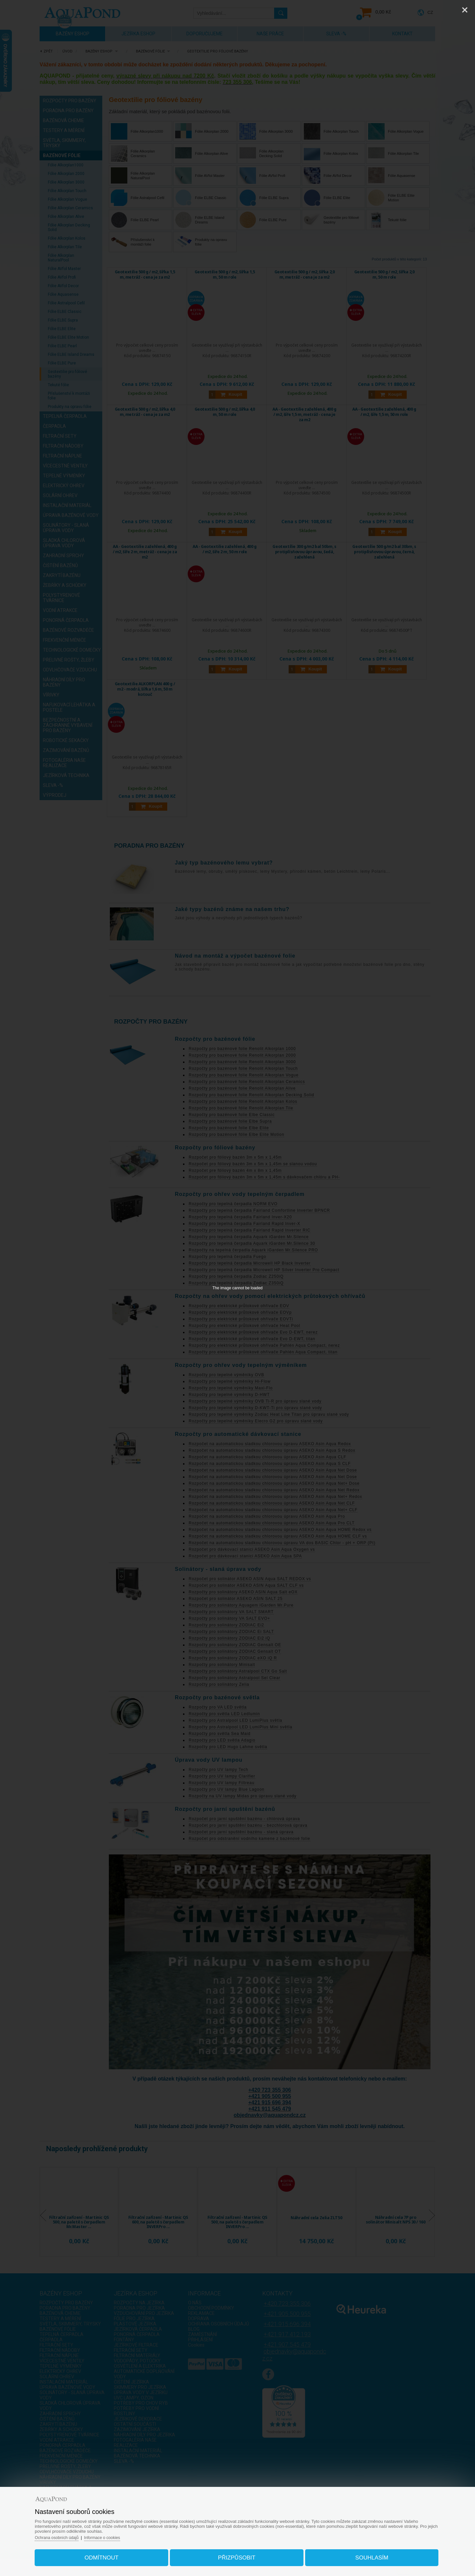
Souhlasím (363, 2554)
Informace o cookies (119, 2533)
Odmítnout (110, 2554)
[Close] (465, 10)
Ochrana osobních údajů (71, 2533)
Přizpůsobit (236, 2554)
